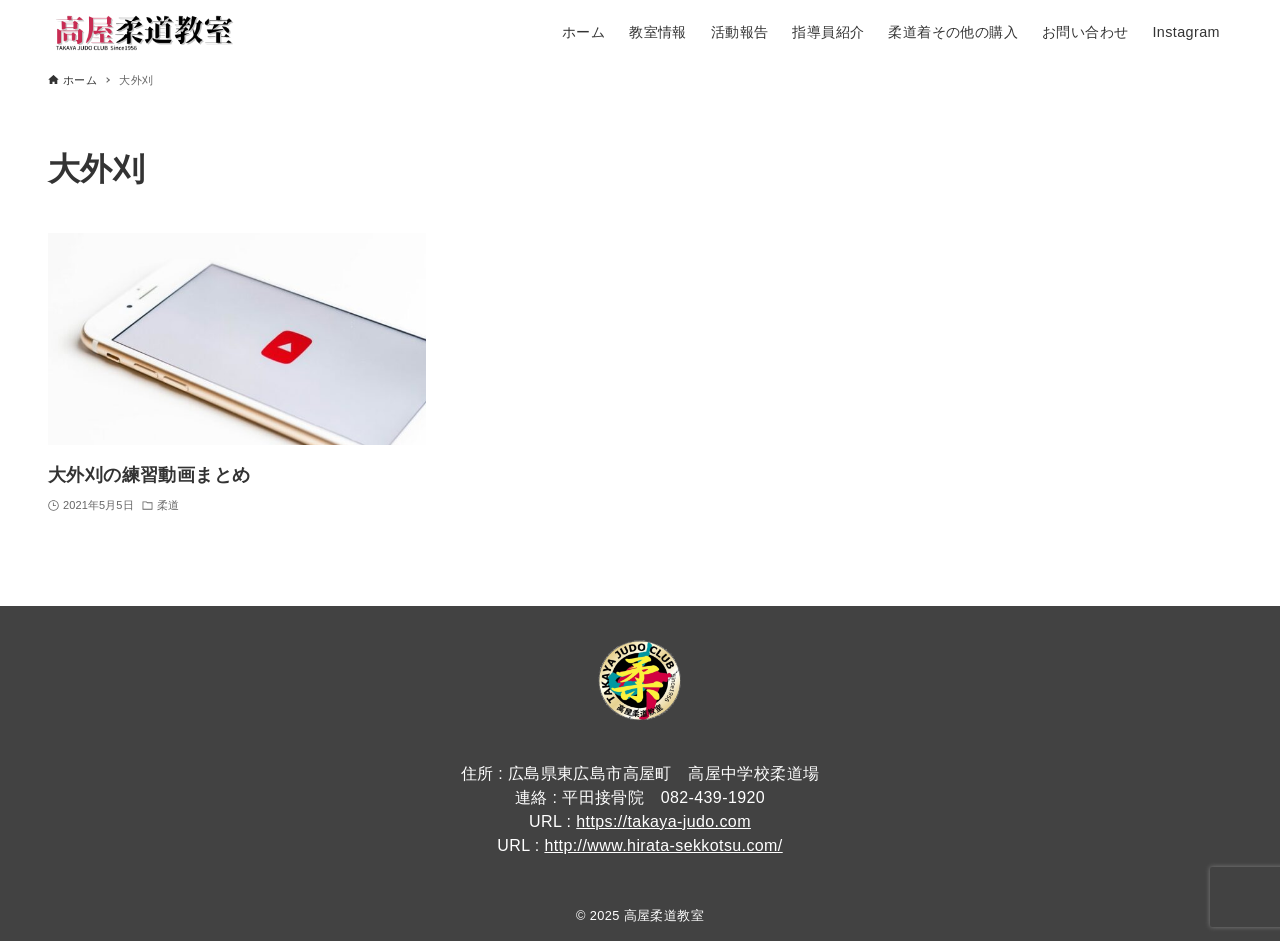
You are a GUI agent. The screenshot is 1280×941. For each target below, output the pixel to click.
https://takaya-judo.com (663, 821)
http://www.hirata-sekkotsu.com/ (663, 845)
